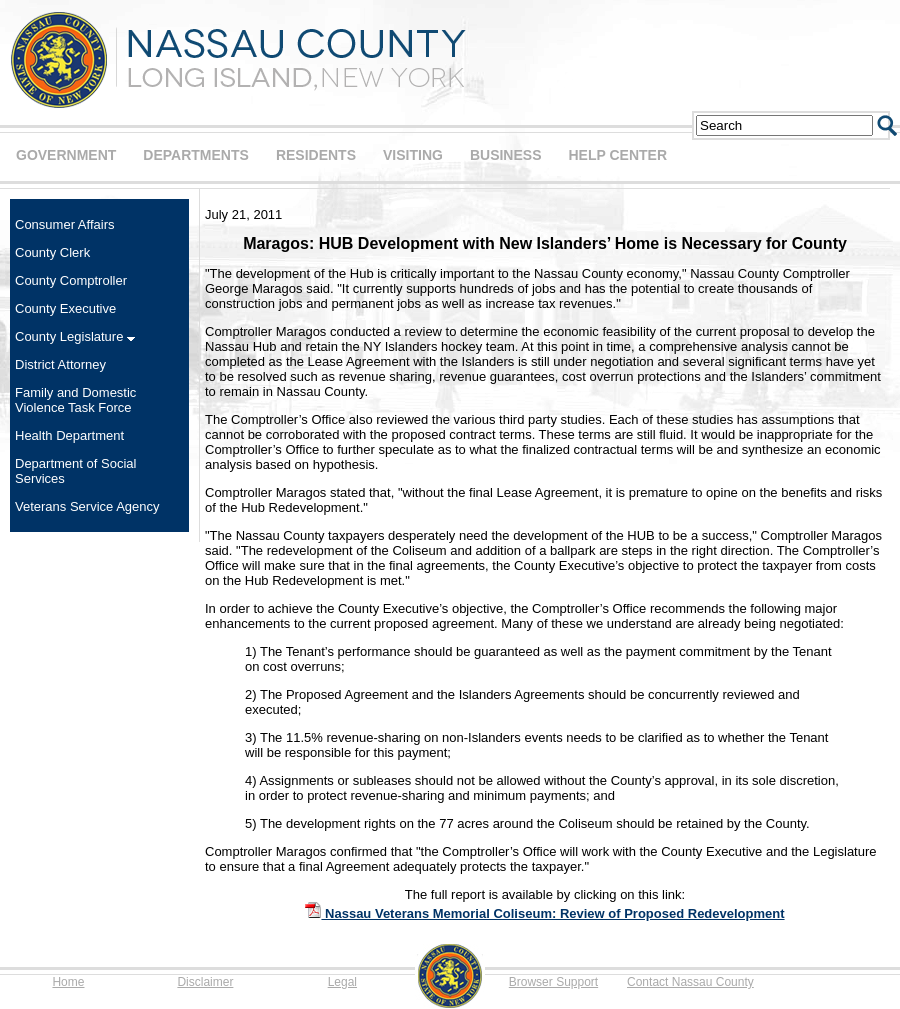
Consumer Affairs (64, 224)
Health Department (69, 435)
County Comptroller (71, 280)
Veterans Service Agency (87, 506)
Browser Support (553, 982)
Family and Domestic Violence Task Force (75, 400)
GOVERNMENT (66, 155)
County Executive (65, 308)
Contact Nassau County (690, 982)
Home (68, 982)
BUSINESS (506, 155)
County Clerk (52, 252)
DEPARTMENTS (196, 155)
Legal (342, 982)
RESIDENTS (316, 155)
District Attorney (60, 364)
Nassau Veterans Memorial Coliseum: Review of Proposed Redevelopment (544, 913)
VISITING (413, 155)
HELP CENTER (617, 155)
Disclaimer (205, 982)
